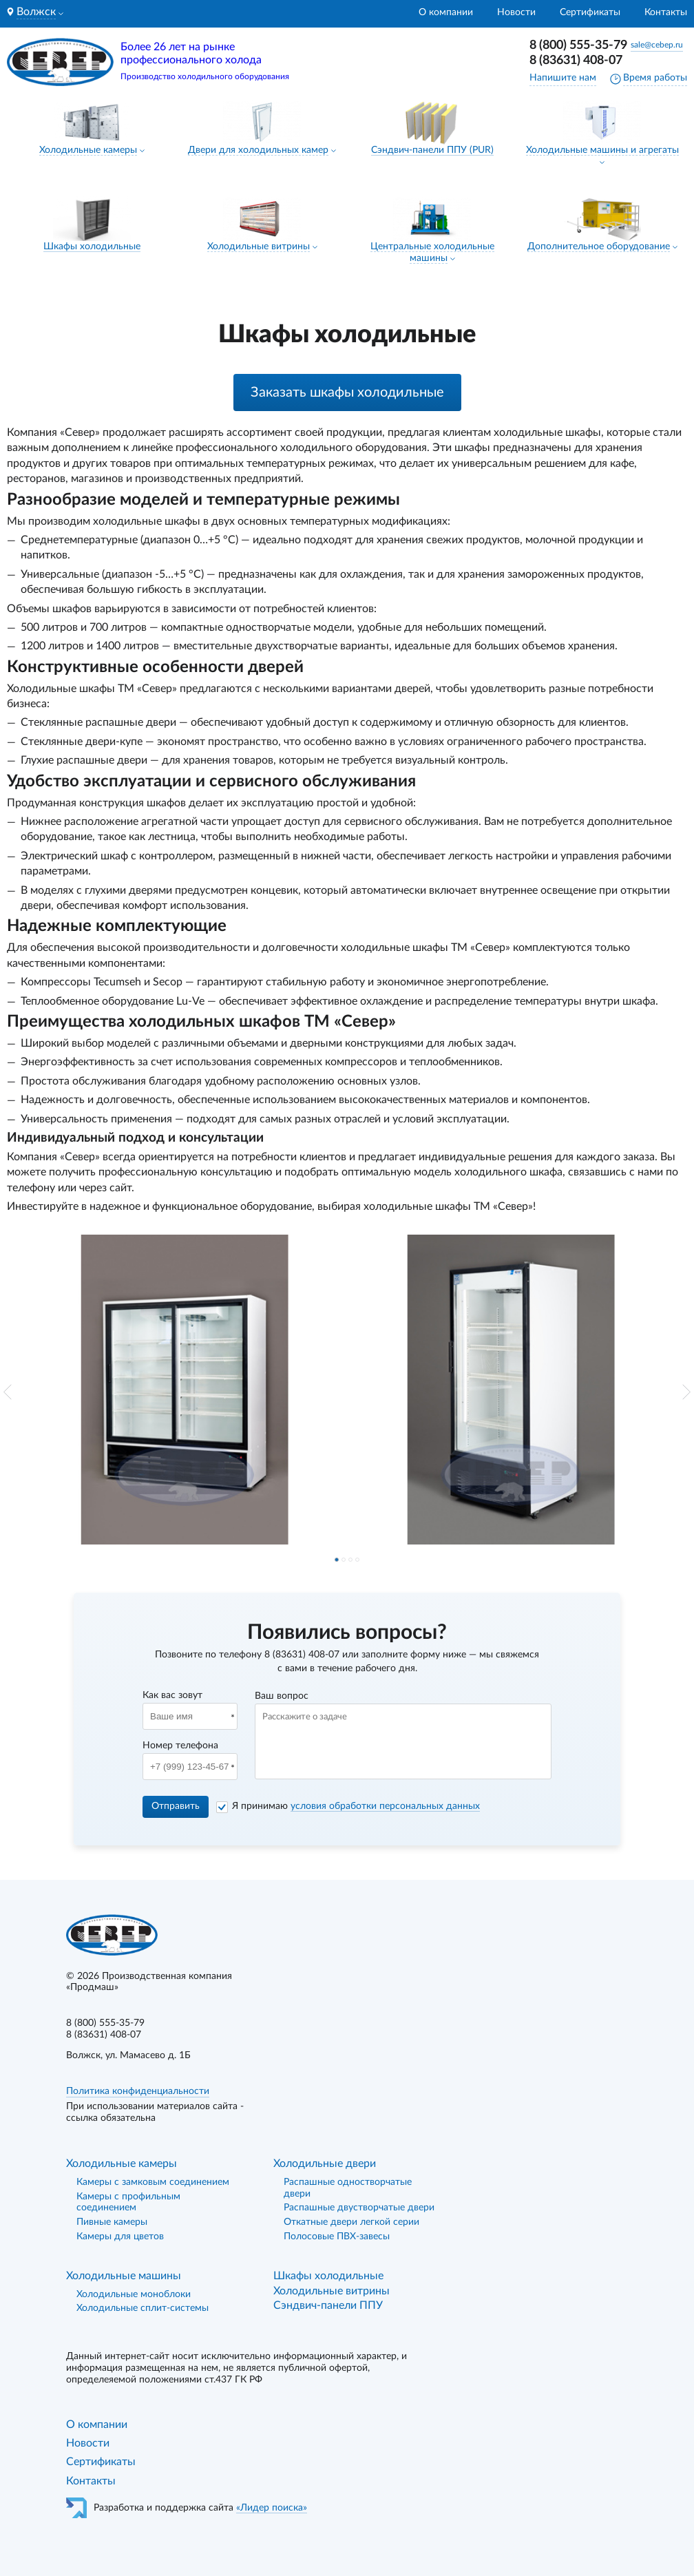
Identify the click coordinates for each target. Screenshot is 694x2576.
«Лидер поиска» (271, 2508)
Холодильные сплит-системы (142, 2308)
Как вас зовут (172, 1695)
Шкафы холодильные (91, 246)
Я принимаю (356, 1806)
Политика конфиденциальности (137, 2091)
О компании (446, 12)
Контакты (665, 12)
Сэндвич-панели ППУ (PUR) (432, 150)
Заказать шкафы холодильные (347, 392)
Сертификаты (590, 12)
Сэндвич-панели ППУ (328, 2305)
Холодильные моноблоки (133, 2294)
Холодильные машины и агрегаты (602, 150)
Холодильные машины (123, 2275)
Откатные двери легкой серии (351, 2222)
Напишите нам (562, 78)
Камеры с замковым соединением (152, 2182)
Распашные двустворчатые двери (359, 2207)
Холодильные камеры (88, 150)
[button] (7, 1392)
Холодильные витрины (258, 246)
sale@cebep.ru (657, 45)
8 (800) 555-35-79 (578, 45)
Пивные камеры (111, 2222)
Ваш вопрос (281, 1696)
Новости (516, 12)
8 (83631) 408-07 (575, 60)
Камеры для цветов (120, 2236)
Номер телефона (180, 1745)
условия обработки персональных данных (385, 1806)
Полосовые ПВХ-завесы (337, 2236)
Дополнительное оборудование (598, 246)
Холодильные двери (324, 2163)
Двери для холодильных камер (258, 150)
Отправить (175, 1806)
